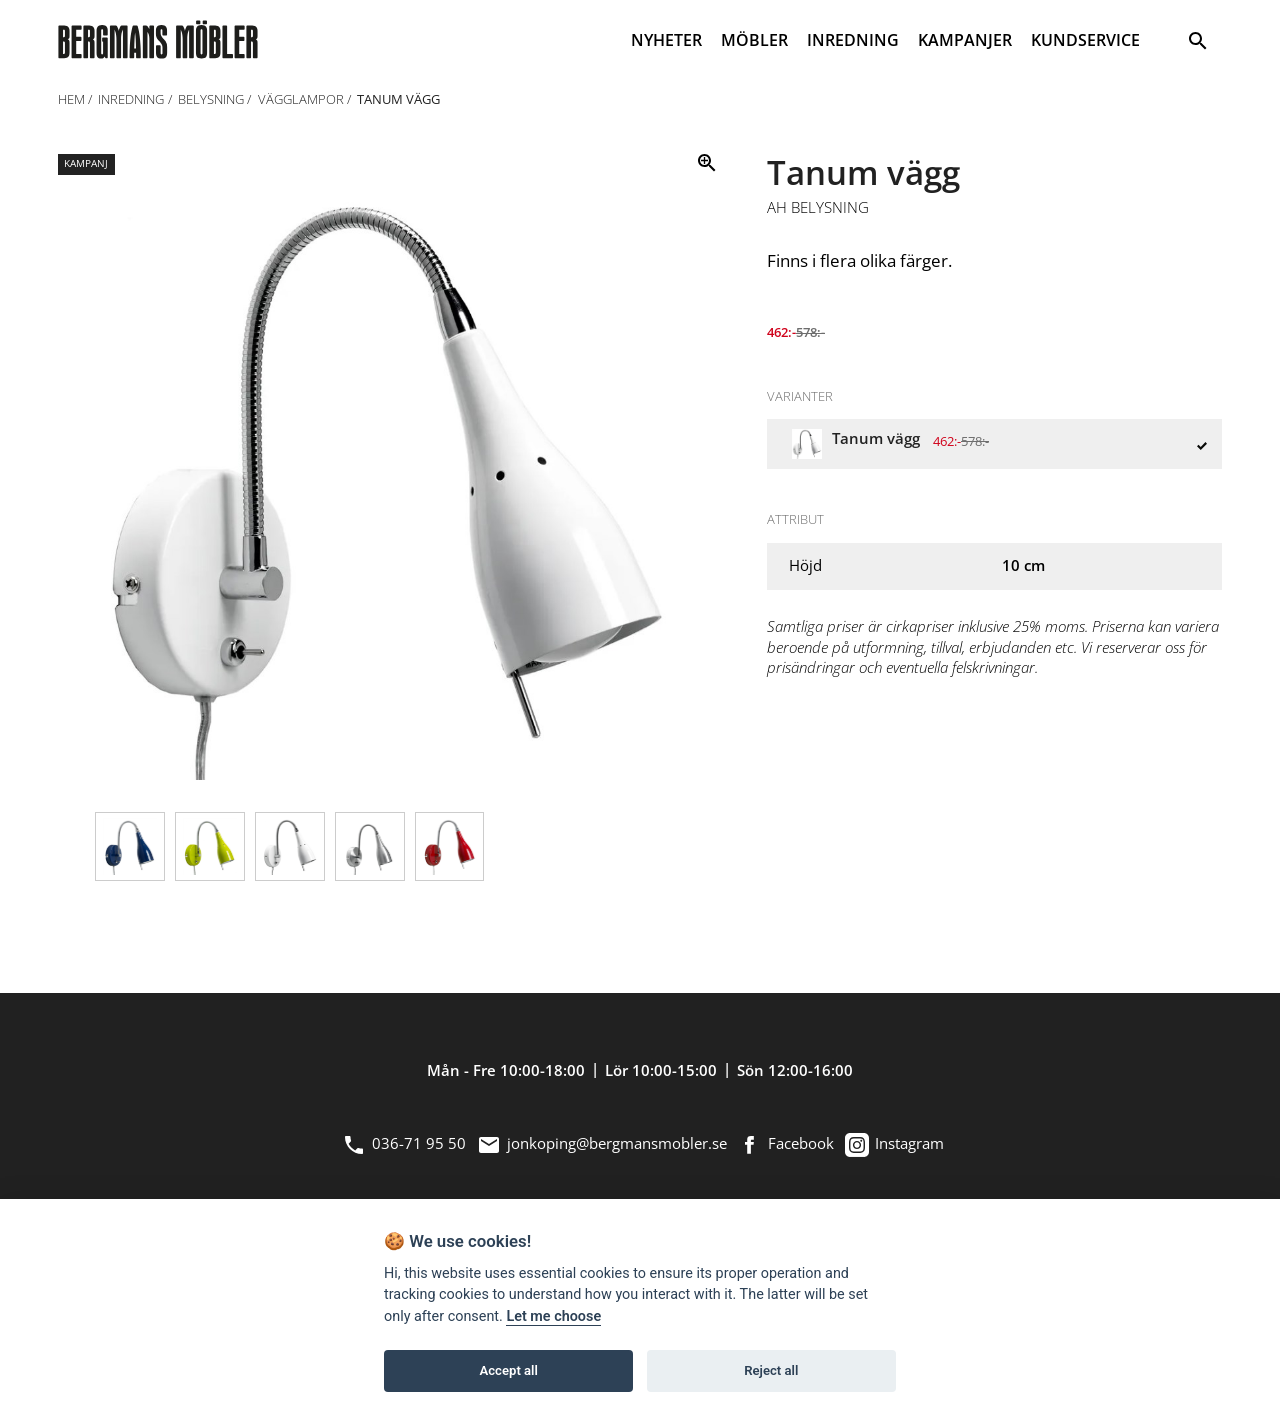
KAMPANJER (965, 40)
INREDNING (853, 40)
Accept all (509, 1370)
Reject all (771, 1370)
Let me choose (553, 1316)
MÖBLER (754, 40)
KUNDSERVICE (1085, 40)
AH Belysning (818, 208)
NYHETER (666, 40)
